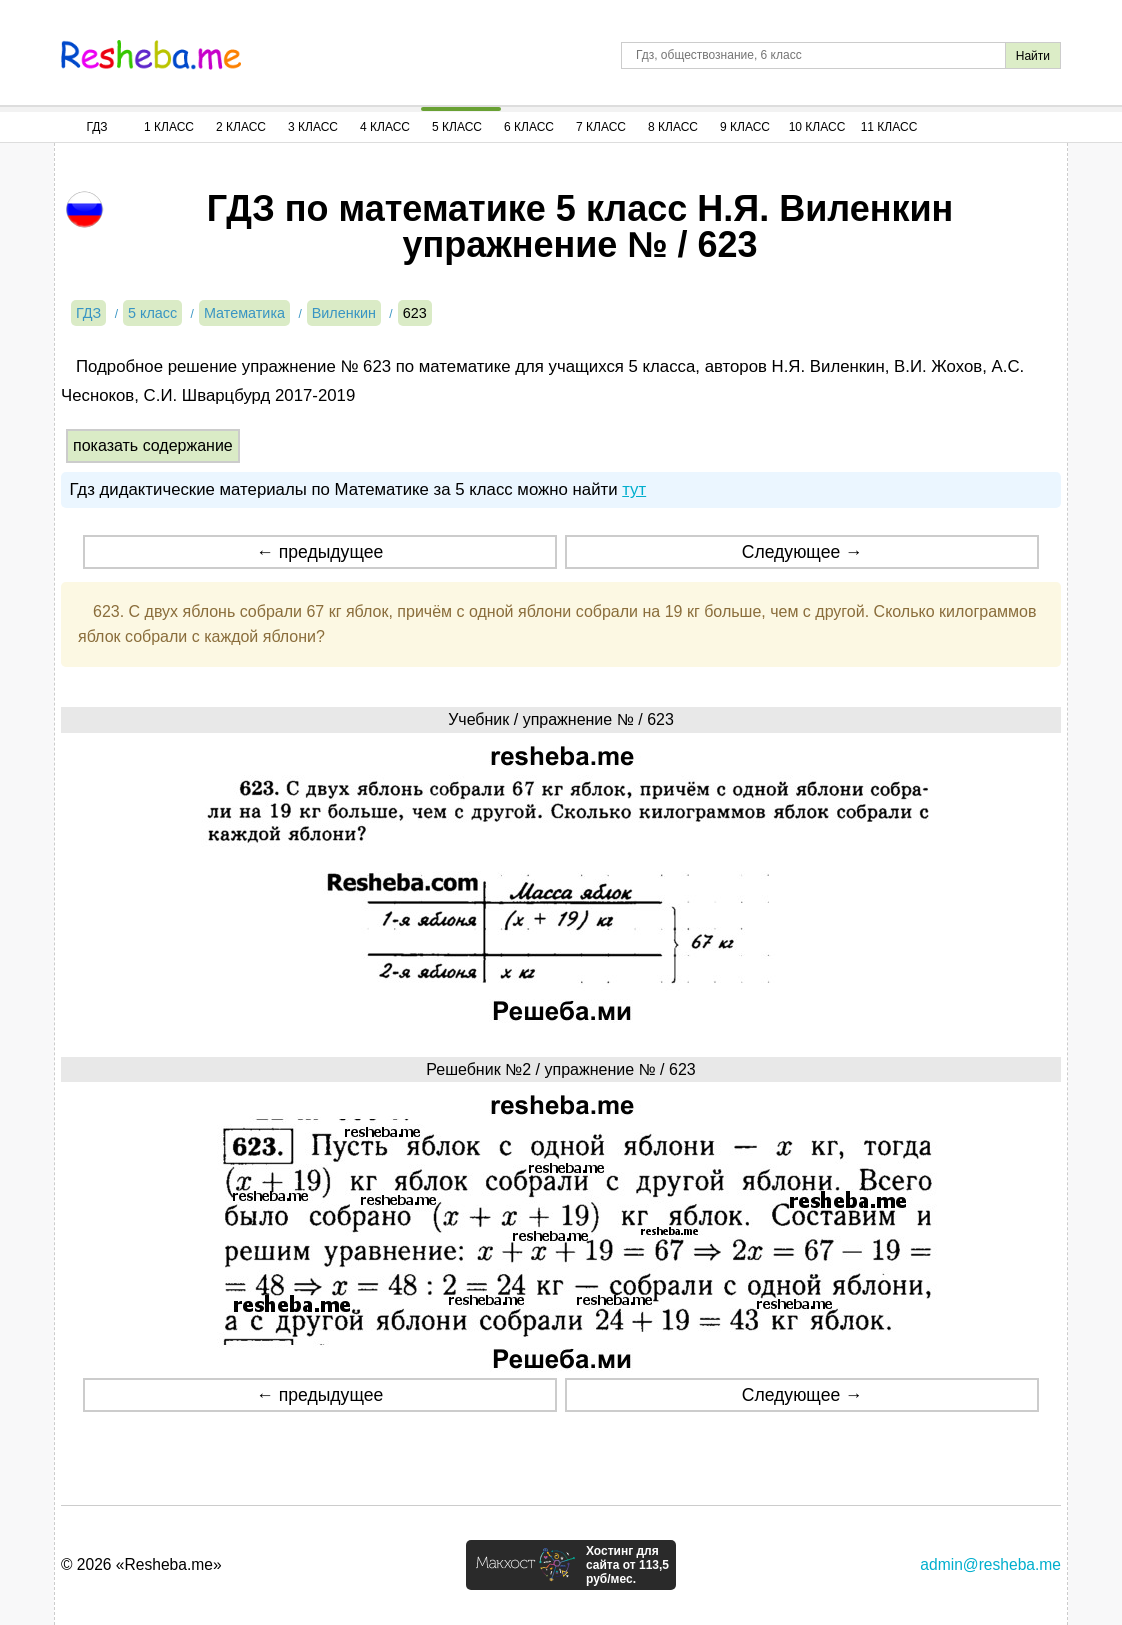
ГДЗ (96, 127)
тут (634, 489)
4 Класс (385, 127)
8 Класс (673, 127)
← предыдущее (319, 552)
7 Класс (601, 127)
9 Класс (745, 127)
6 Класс (529, 127)
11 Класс (889, 127)
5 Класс (457, 127)
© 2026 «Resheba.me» (141, 1564)
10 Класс (817, 127)
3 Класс (313, 127)
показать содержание (153, 445)
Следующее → (802, 552)
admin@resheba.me (990, 1564)
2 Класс (241, 127)
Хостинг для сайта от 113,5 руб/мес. (627, 1565)
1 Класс (169, 127)
